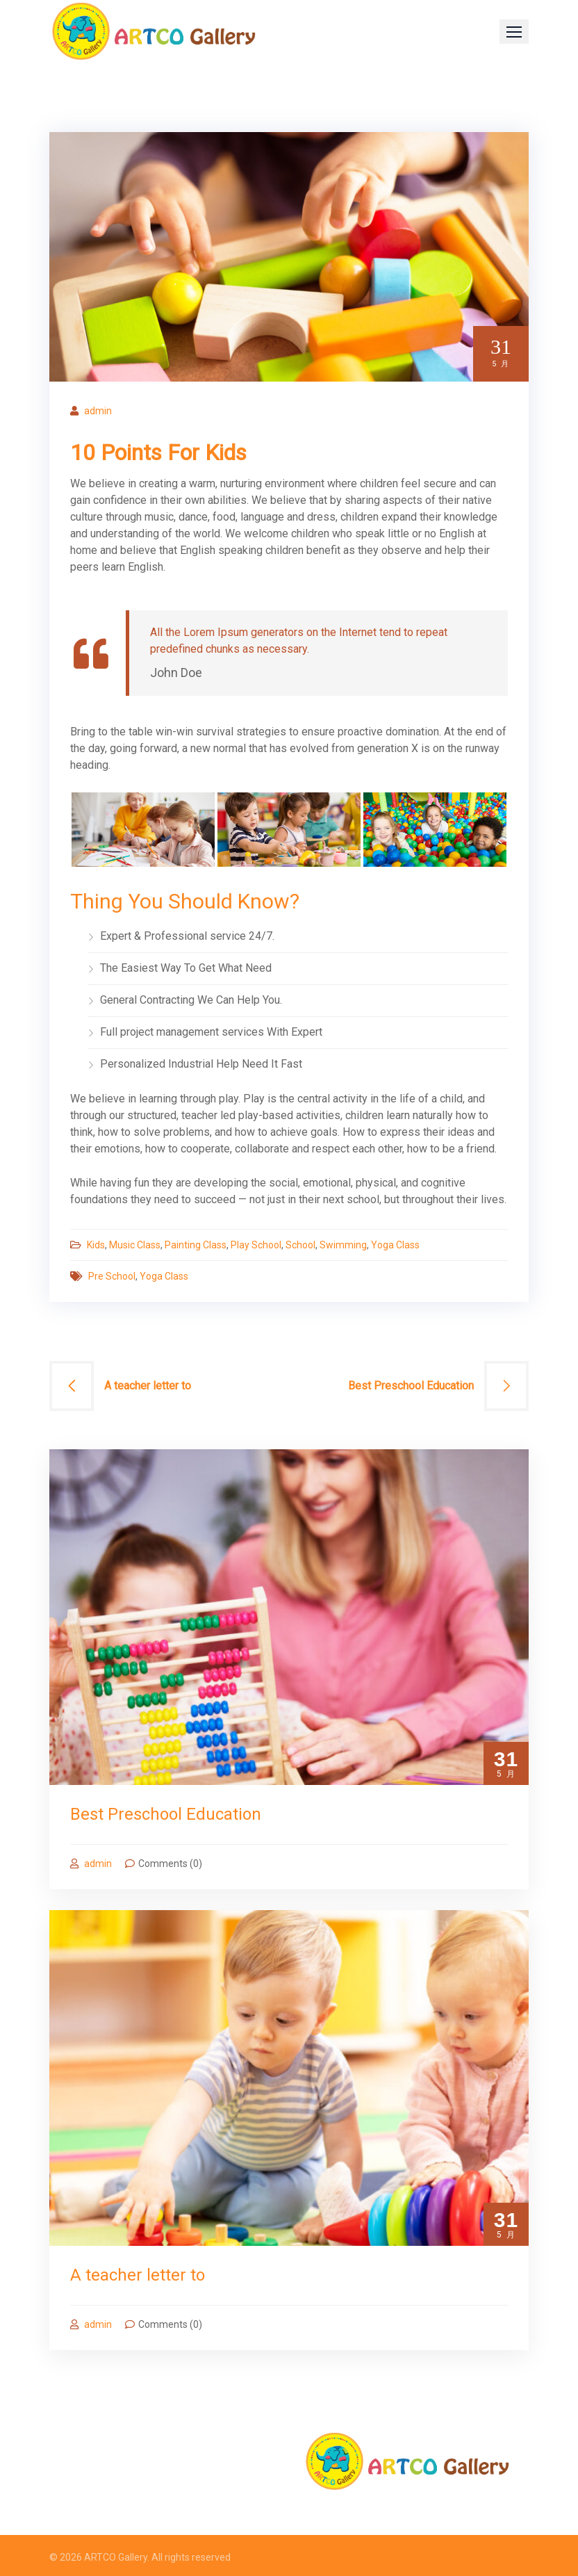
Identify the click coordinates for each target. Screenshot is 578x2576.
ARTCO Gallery (115, 2557)
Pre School (111, 1276)
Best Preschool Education (411, 1385)
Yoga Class (395, 1244)
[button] (514, 31)
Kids (96, 1244)
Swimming (343, 1244)
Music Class (134, 1244)
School (300, 1244)
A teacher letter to (147, 1385)
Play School (256, 1244)
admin (98, 410)
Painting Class (195, 1244)
